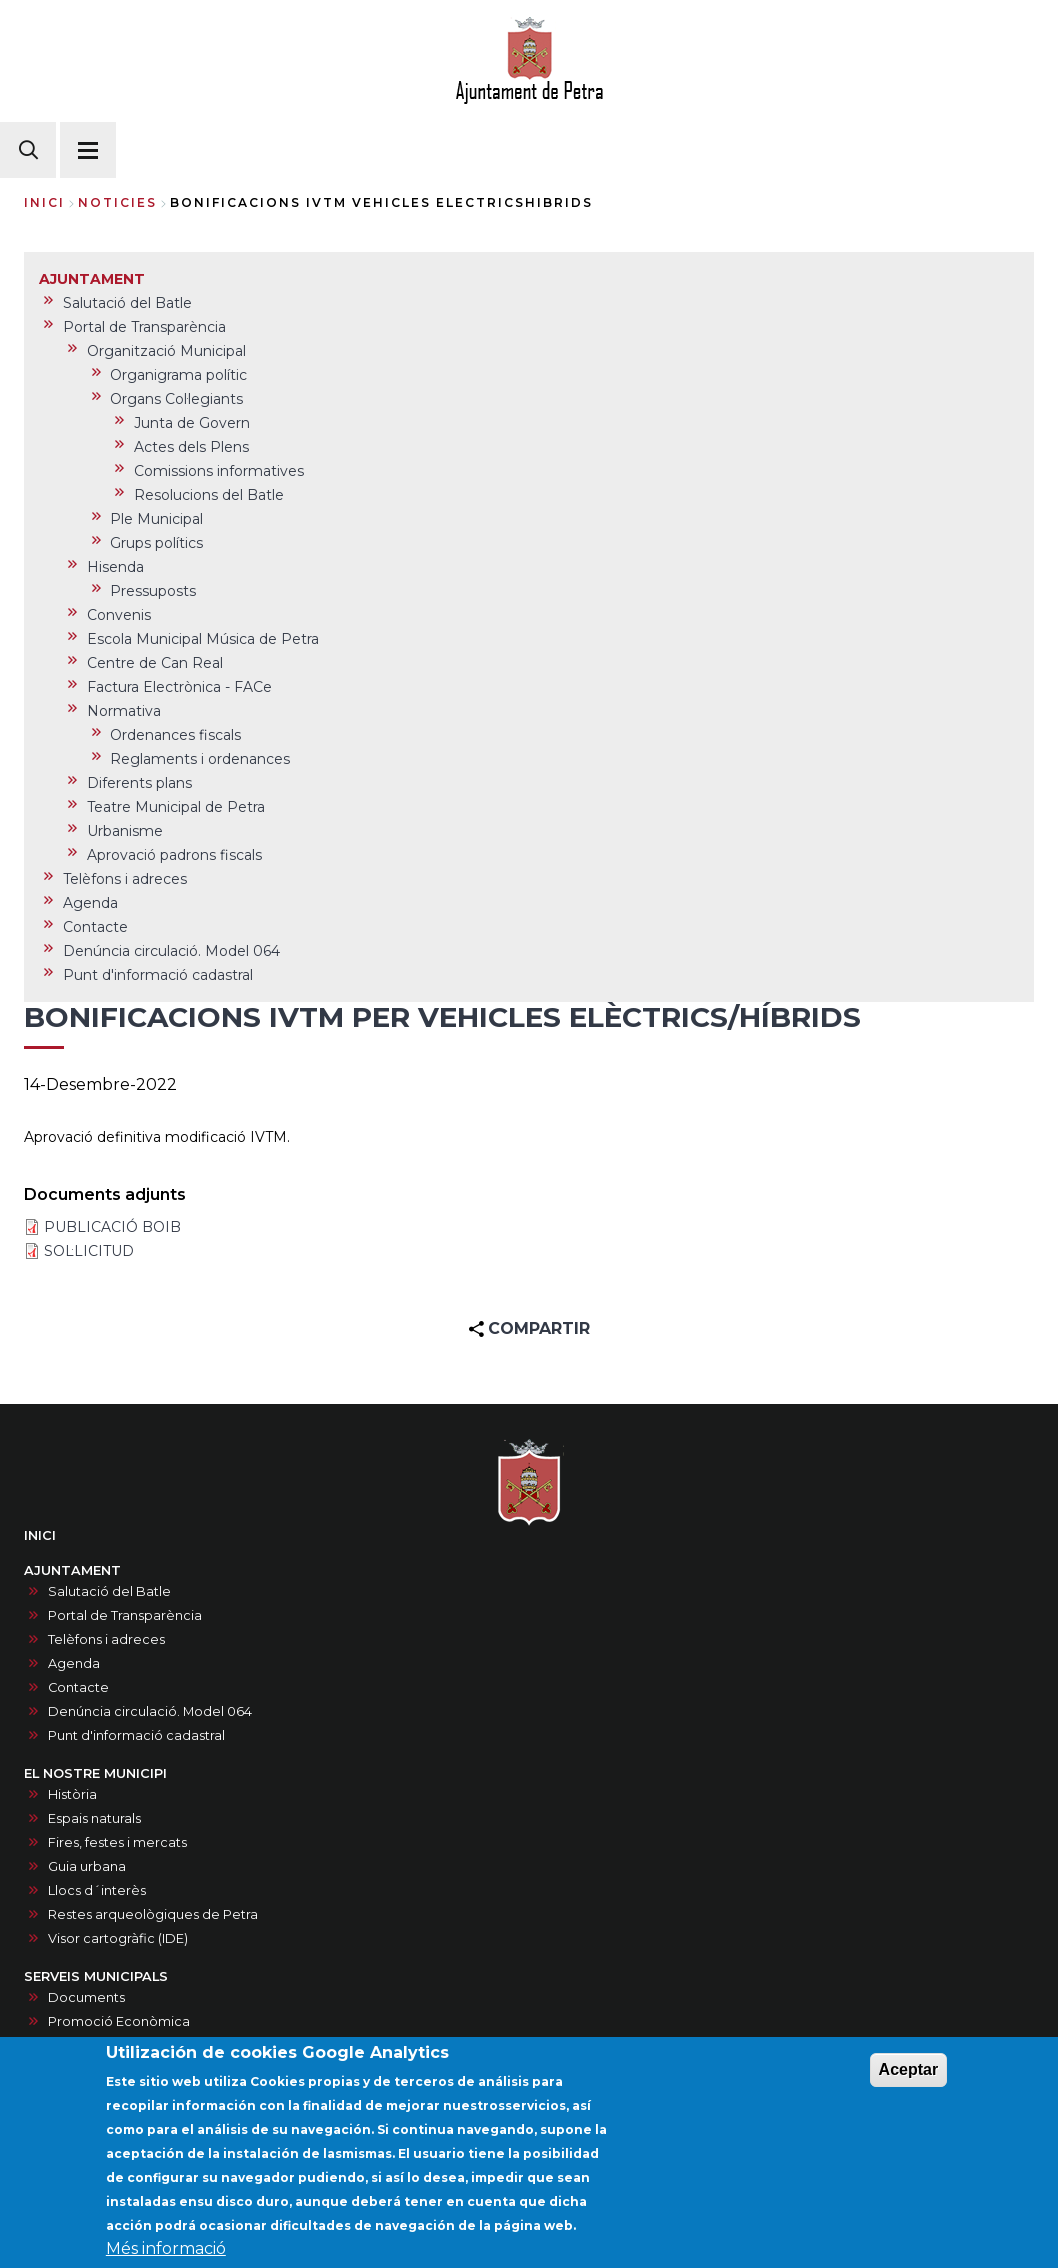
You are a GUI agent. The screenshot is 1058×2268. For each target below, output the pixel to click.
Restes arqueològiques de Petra (153, 1914)
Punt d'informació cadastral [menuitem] (158, 975)
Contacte (78, 1687)
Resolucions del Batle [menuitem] (209, 495)
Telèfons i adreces (106, 1639)
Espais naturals (94, 1818)
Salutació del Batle (109, 1591)
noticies (117, 202)
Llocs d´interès (97, 1890)
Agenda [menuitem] (90, 903)
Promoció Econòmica (119, 2021)
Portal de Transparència (125, 1615)
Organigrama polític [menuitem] (178, 375)
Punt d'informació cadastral (136, 1735)
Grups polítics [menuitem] (156, 543)
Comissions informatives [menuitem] (219, 471)
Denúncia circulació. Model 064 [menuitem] (171, 951)
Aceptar (909, 2076)
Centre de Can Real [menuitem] (155, 663)
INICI (40, 1535)
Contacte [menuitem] (95, 927)
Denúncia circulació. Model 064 (150, 1711)
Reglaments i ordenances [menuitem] (200, 759)
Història (72, 1794)
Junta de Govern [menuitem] (192, 423)
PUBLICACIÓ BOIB (112, 1227)
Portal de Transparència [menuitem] (144, 327)
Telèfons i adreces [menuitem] (125, 879)
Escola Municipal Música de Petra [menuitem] (203, 639)
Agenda (74, 1663)
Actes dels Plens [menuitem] (191, 447)
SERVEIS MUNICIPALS (96, 1976)
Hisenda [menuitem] (115, 567)
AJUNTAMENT (72, 1570)
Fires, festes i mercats (117, 1842)
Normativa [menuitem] (124, 711)
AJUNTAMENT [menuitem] (92, 279)
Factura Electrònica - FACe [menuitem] (179, 687)
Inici (44, 202)
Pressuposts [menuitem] (153, 591)
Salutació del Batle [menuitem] (127, 303)
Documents (86, 1997)
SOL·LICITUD (89, 1251)
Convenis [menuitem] (119, 615)
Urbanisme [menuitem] (125, 831)
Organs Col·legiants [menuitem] (176, 399)
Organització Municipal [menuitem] (166, 351)
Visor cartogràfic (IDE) (118, 1938)
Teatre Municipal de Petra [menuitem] (176, 807)
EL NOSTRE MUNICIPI (95, 1773)
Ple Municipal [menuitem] (156, 519)
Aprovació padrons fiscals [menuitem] (174, 855)
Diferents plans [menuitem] (139, 783)
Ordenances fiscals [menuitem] (175, 735)
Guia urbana (87, 1866)
